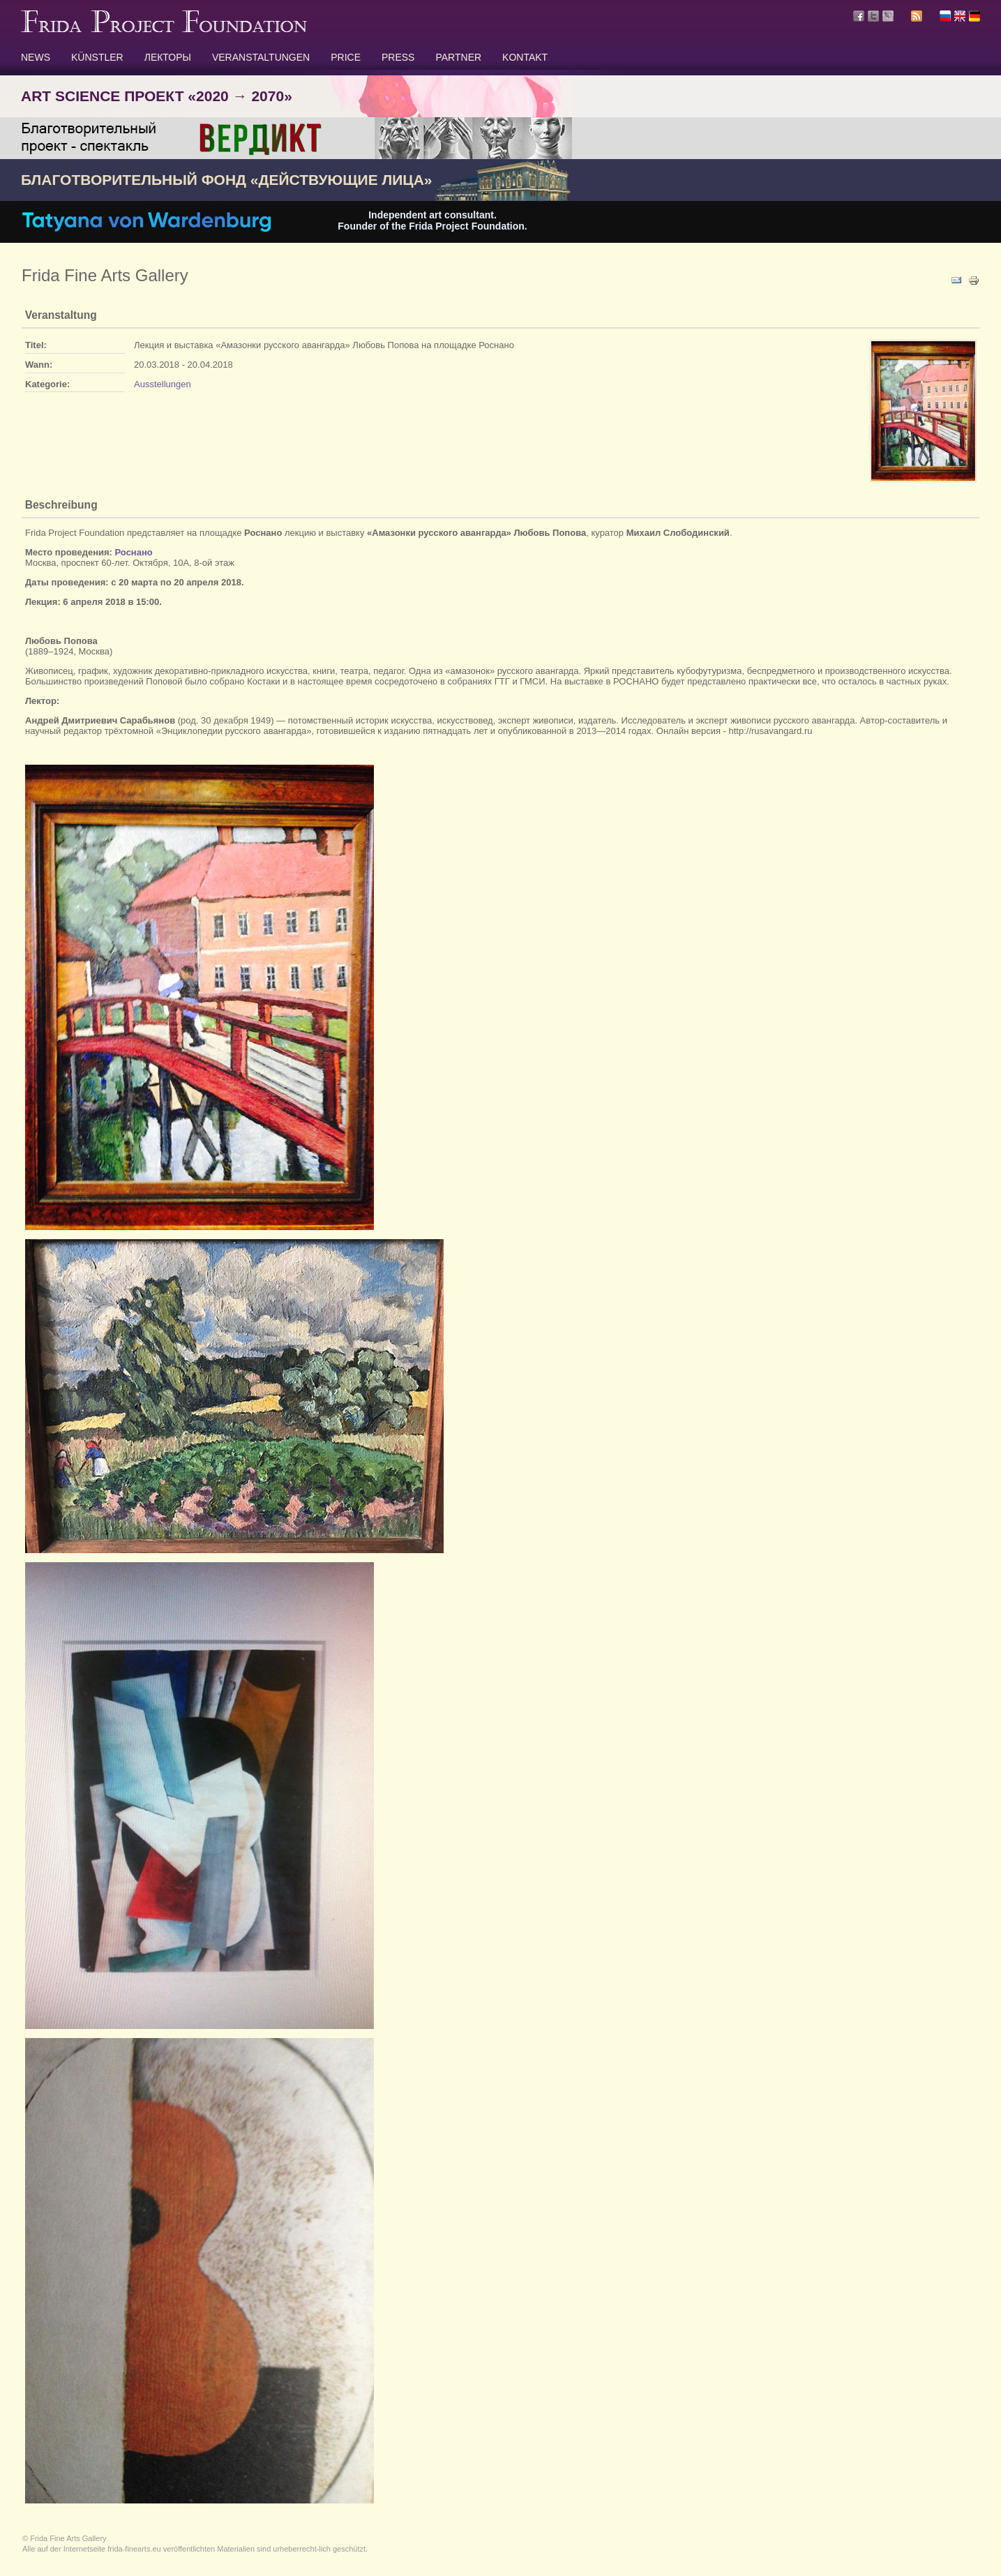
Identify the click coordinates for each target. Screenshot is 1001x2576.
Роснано (134, 552)
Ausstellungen (162, 384)
